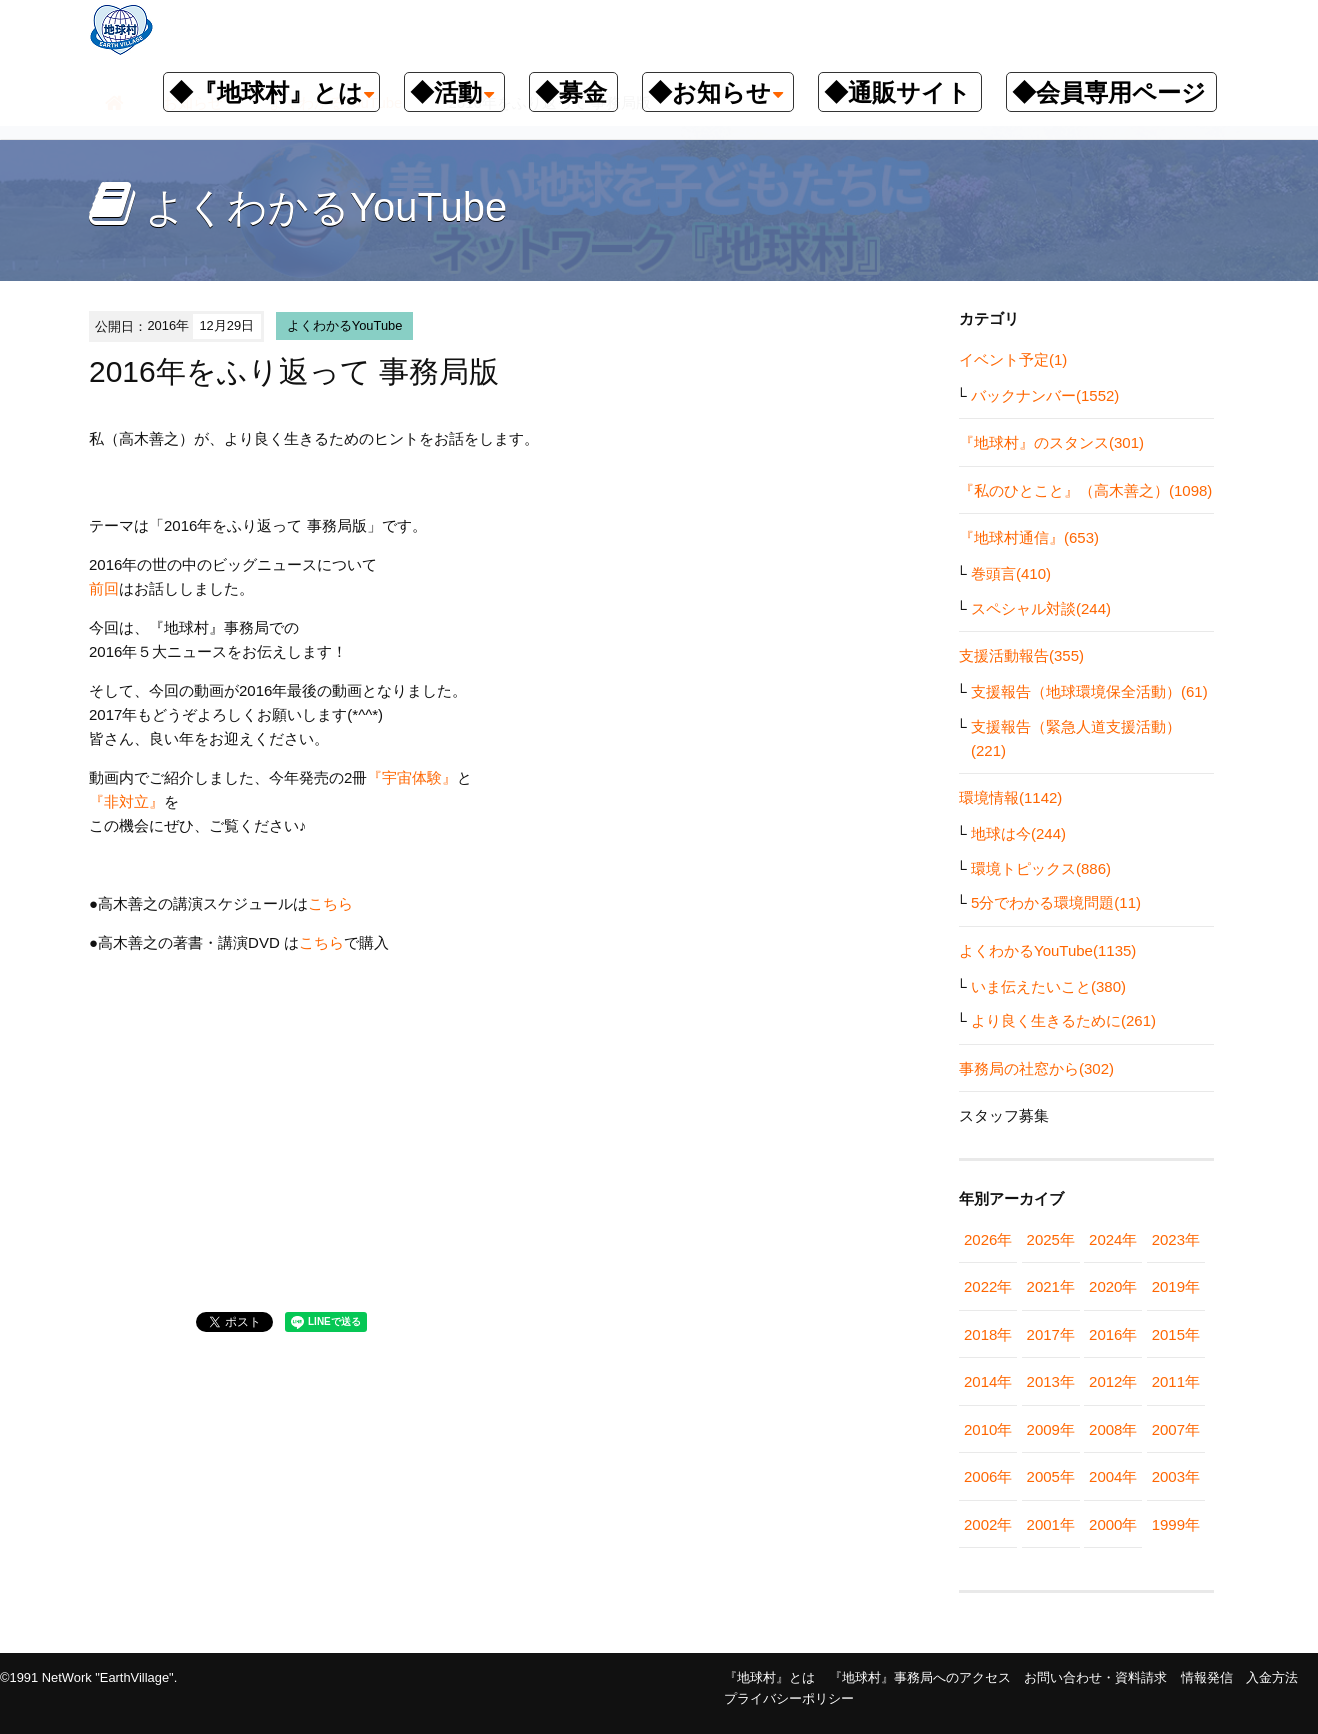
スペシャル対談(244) (1041, 608)
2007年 (1176, 1429)
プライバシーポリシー (789, 1698)
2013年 (1051, 1381)
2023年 (1176, 1239)
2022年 (988, 1286)
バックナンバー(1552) (1045, 395)
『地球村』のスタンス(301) (1051, 442)
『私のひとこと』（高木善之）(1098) (1085, 490)
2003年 (1176, 1476)
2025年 (1051, 1239)
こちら (330, 903)
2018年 (988, 1334)
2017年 (1051, 1334)
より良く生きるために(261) (1063, 1020)
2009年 (1051, 1429)
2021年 (1051, 1286)
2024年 (1113, 1239)
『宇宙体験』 (412, 777)
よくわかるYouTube (345, 325)
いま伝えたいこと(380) (1048, 986)
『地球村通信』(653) (1029, 537)
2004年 (1113, 1476)
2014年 (988, 1381)
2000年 (1113, 1524)
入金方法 (1272, 1677)
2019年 (1176, 1286)
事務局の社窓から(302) (1036, 1068)
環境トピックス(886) (1041, 868)
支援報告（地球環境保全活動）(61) (1089, 691)
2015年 (1176, 1334)
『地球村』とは (769, 1677)
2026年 (988, 1239)
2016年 (1113, 1334)
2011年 (1176, 1381)
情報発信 (1207, 1677)
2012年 (1113, 1381)
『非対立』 (126, 801)
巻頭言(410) (1011, 573)
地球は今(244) (1018, 833)
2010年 (988, 1429)
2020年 (1113, 1286)
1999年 (1176, 1524)
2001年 (1051, 1524)
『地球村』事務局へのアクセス (920, 1677)
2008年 (1113, 1429)
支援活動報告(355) (1021, 655)
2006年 (988, 1476)
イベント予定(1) (1013, 359)
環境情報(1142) (1010, 797)
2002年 (988, 1524)
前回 (104, 588)
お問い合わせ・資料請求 (1095, 1677)
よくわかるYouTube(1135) (1047, 950)
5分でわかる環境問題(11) (1056, 902)
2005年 (1051, 1476)
